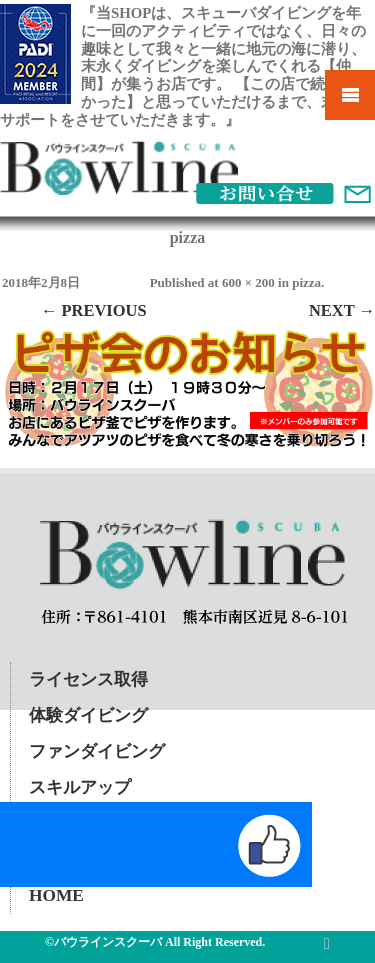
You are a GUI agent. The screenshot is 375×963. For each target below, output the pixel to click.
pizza (306, 282)
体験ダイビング (88, 715)
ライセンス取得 (88, 679)
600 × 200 (248, 282)
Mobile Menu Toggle (350, 95)
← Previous (94, 310)
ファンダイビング (97, 751)
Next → (342, 310)
